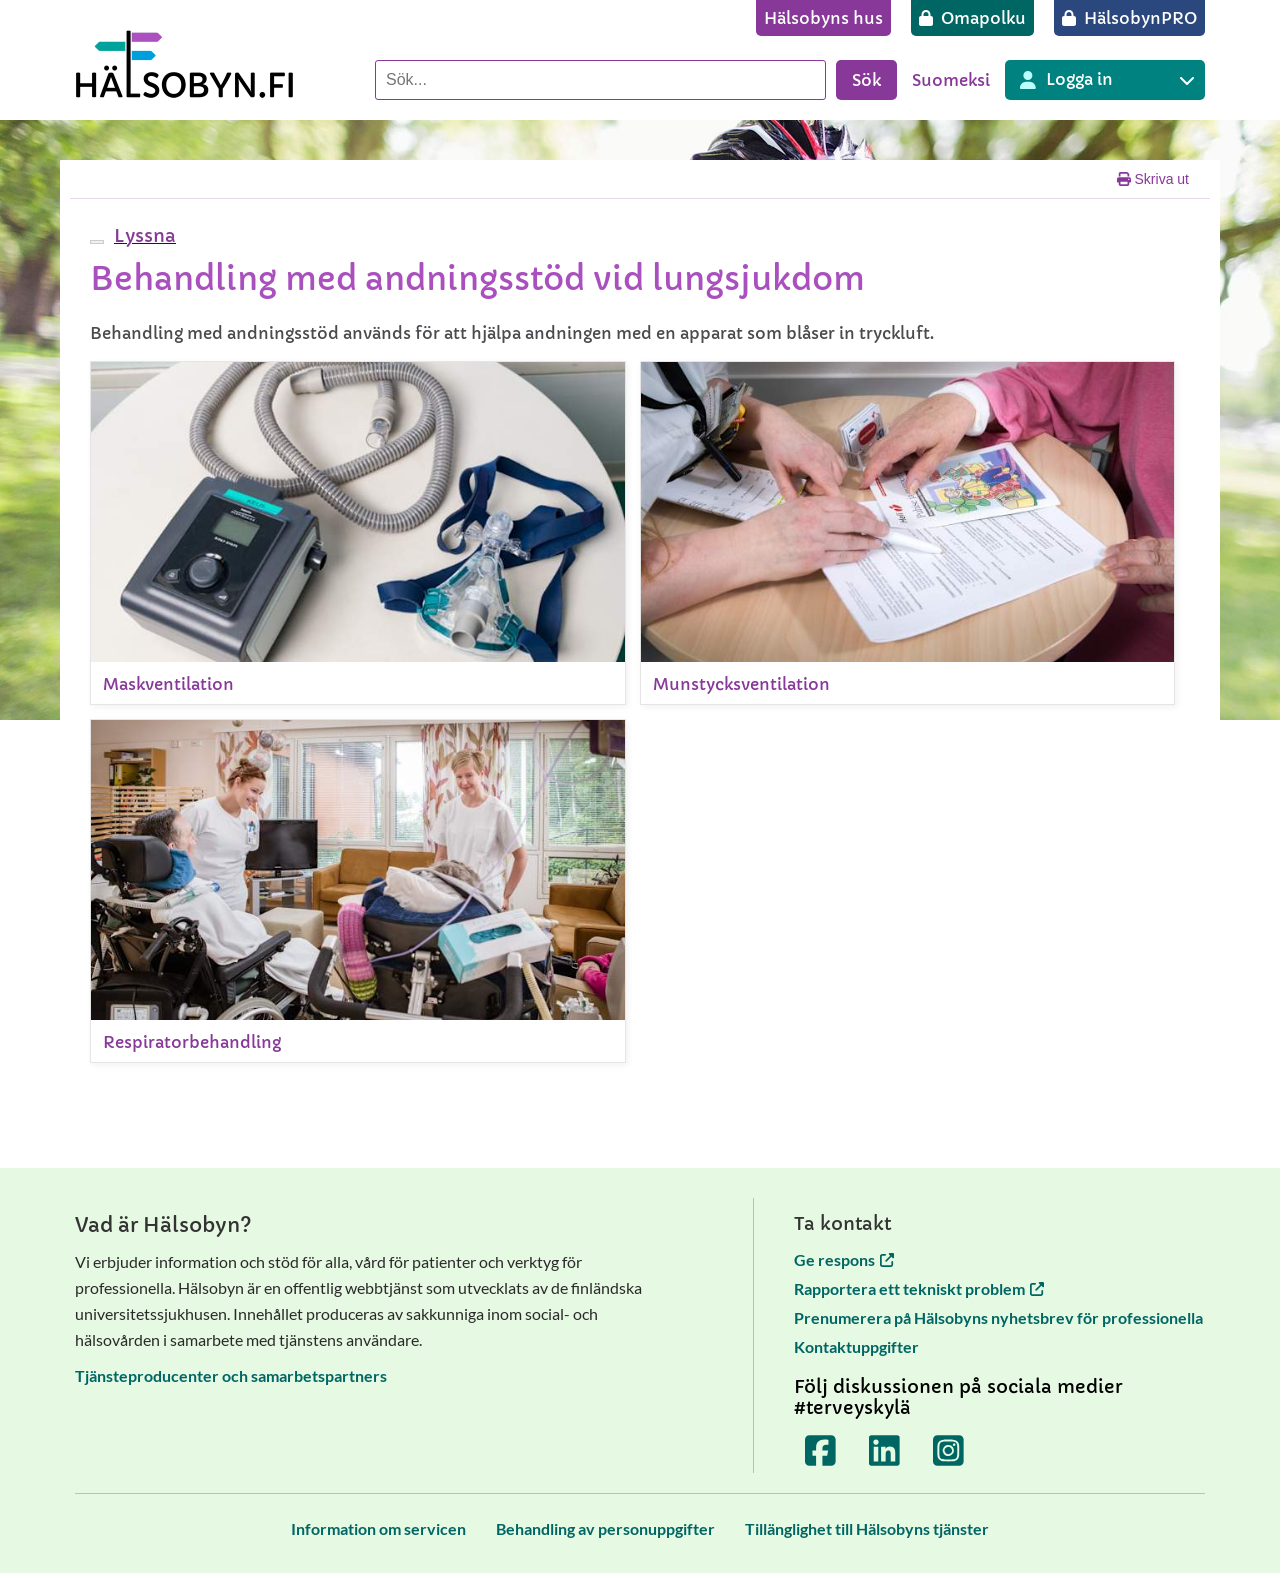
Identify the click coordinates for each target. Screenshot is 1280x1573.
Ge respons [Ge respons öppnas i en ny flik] (844, 1259)
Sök (866, 80)
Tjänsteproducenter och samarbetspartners (231, 1375)
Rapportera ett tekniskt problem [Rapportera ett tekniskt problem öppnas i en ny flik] (919, 1288)
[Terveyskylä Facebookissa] (821, 1451)
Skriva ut (1153, 179)
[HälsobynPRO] (1129, 18)
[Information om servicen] (378, 1528)
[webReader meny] (97, 242)
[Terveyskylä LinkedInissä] (885, 1451)
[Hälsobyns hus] (823, 18)
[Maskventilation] (358, 533)
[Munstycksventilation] (908, 533)
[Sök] (600, 80)
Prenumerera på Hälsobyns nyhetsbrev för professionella (998, 1317)
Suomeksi (951, 80)
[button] (142, 235)
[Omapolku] (972, 18)
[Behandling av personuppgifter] (605, 1528)
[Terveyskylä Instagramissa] (949, 1451)
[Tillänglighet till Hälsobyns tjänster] (867, 1528)
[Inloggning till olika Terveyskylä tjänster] (1105, 80)
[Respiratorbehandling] (358, 891)
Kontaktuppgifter (856, 1346)
